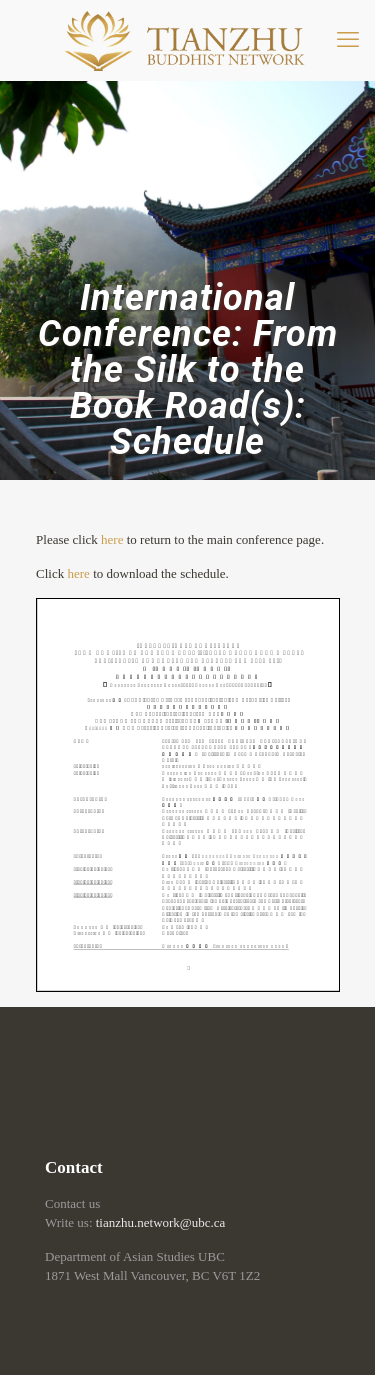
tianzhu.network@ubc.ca (161, 1222)
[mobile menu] (348, 40)
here (112, 539)
